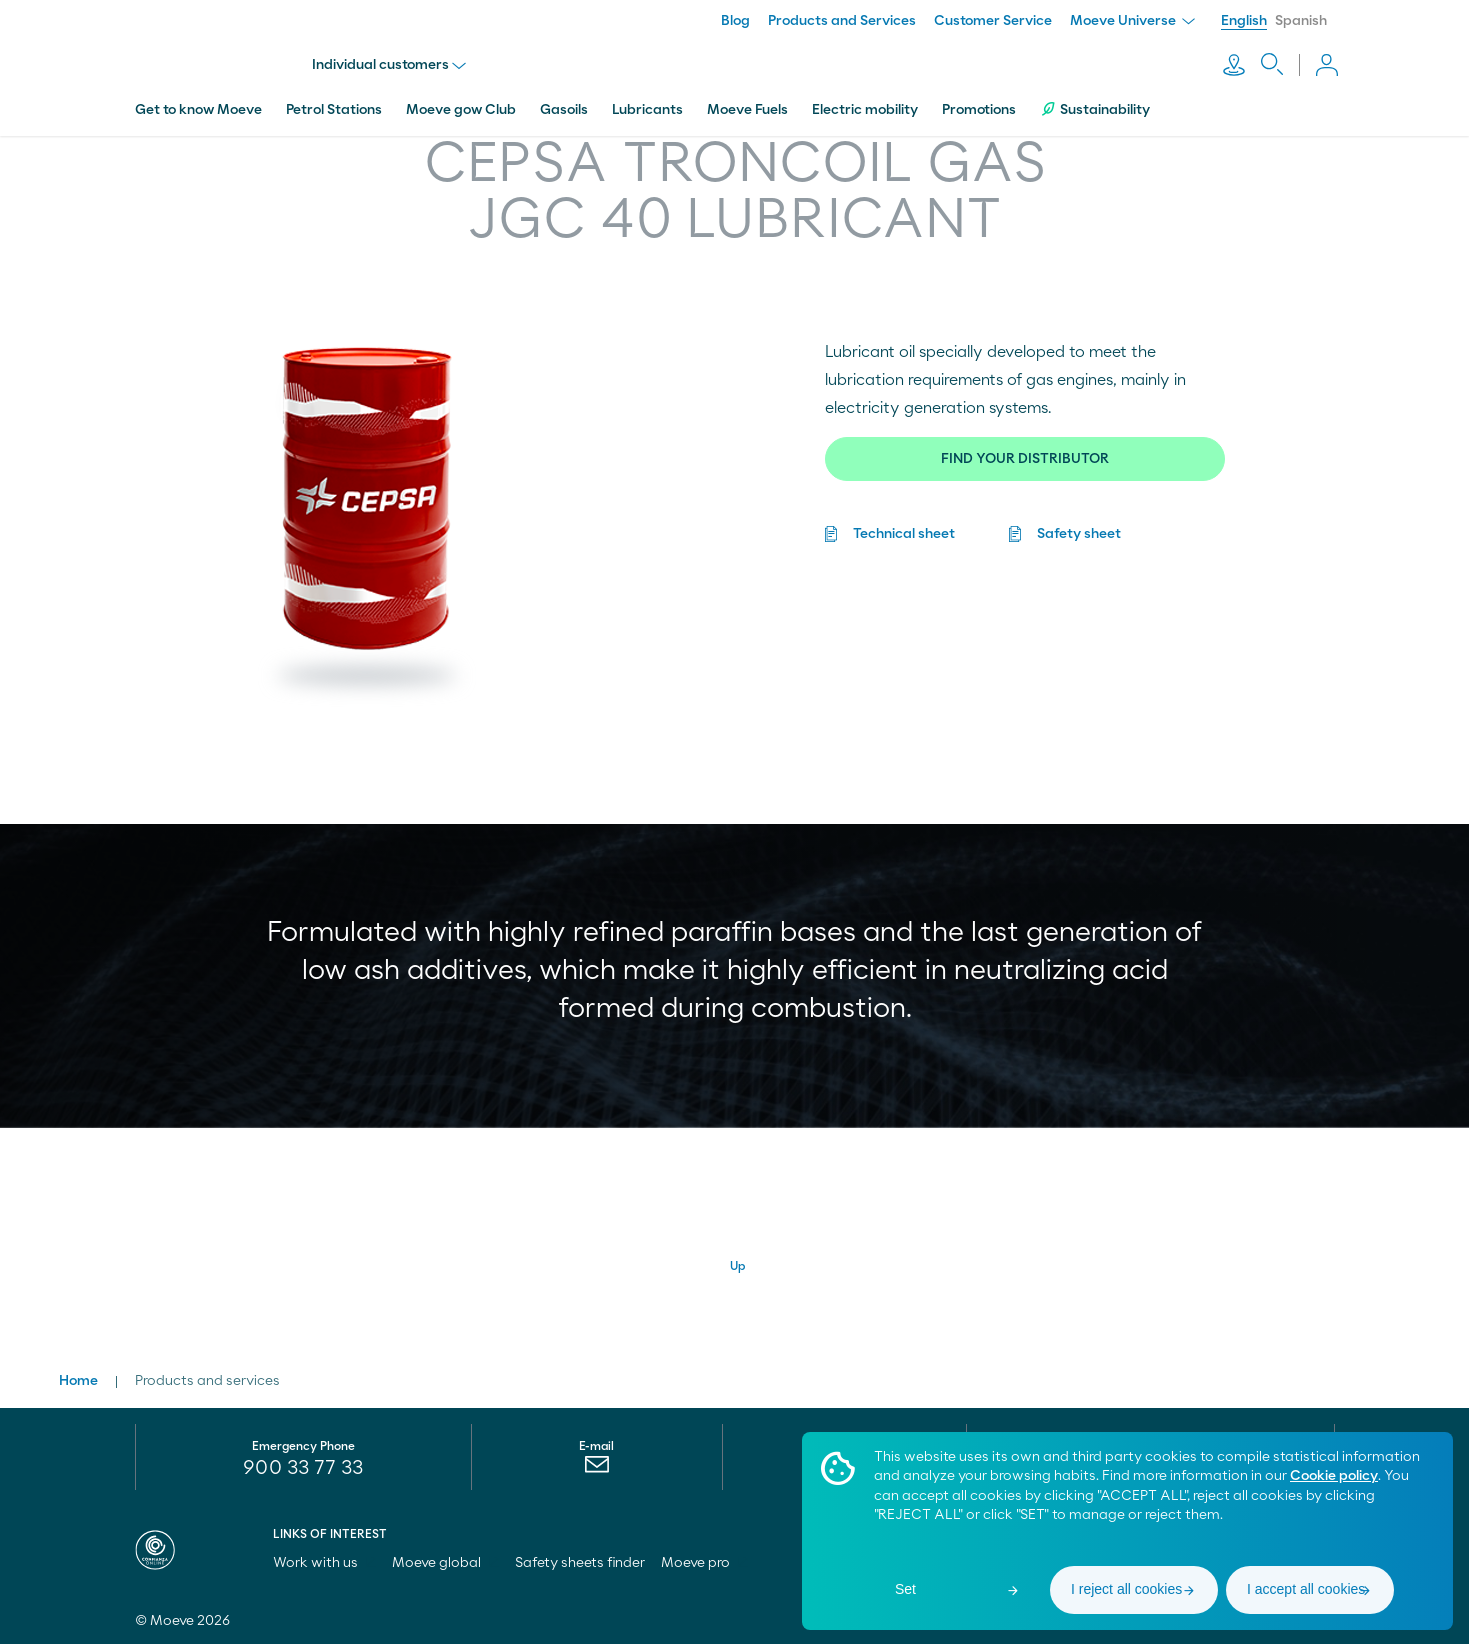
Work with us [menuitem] (324, 1565)
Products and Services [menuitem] (842, 21)
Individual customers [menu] (392, 62)
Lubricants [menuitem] (647, 103)
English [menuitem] (1244, 21)
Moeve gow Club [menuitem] (461, 103)
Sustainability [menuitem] (1095, 102)
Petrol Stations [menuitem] (334, 103)
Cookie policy (1334, 1476)
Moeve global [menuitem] (445, 1565)
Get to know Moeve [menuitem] (198, 103)
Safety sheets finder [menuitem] (580, 1565)
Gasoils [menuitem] (564, 103)
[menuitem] (596, 1471)
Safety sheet (1079, 527)
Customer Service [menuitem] (993, 21)
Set (905, 1589)
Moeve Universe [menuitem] (1132, 21)
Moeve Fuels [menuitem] (747, 103)
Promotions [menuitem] (979, 103)
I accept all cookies (1306, 1589)
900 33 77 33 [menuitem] (303, 1470)
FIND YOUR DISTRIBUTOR (1025, 452)
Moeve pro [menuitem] (704, 1565)
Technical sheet (904, 527)
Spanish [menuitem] (1301, 21)
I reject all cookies (1126, 1589)
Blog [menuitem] (735, 21)
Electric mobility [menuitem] (865, 103)
